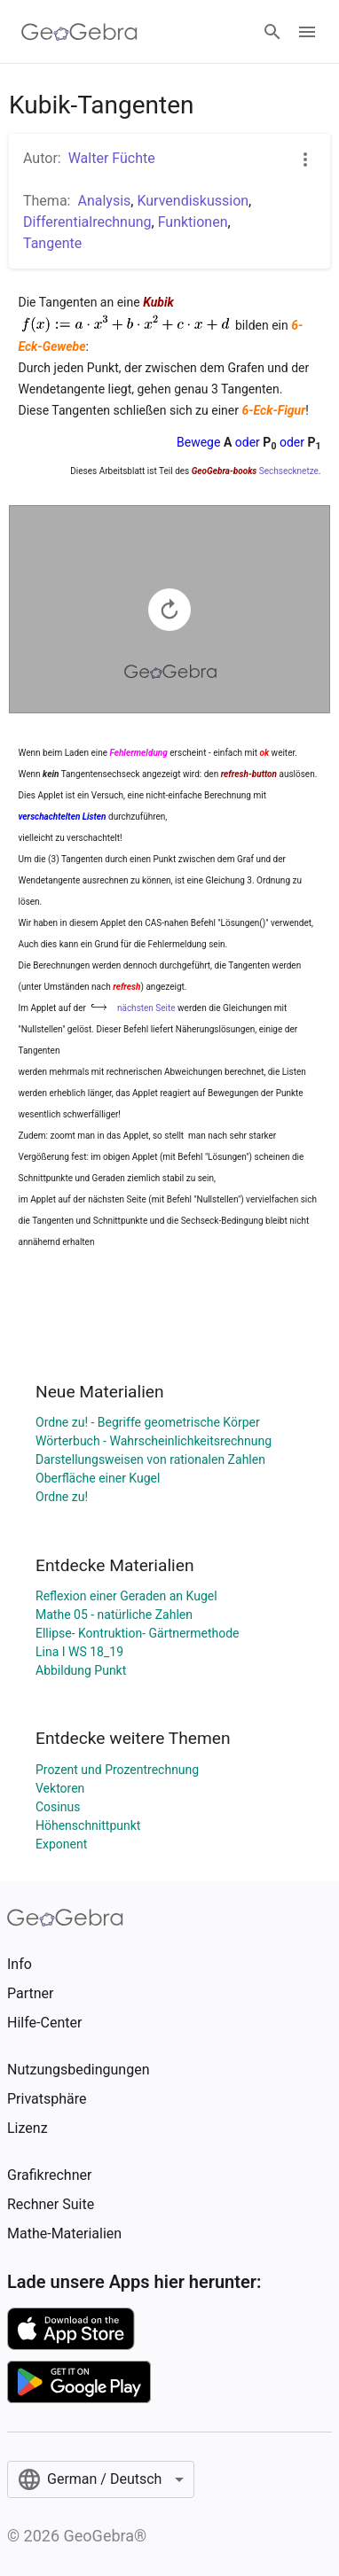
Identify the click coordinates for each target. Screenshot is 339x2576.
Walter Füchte (111, 158)
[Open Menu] (307, 32)
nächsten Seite (146, 1008)
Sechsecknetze (289, 471)
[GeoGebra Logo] (79, 32)
